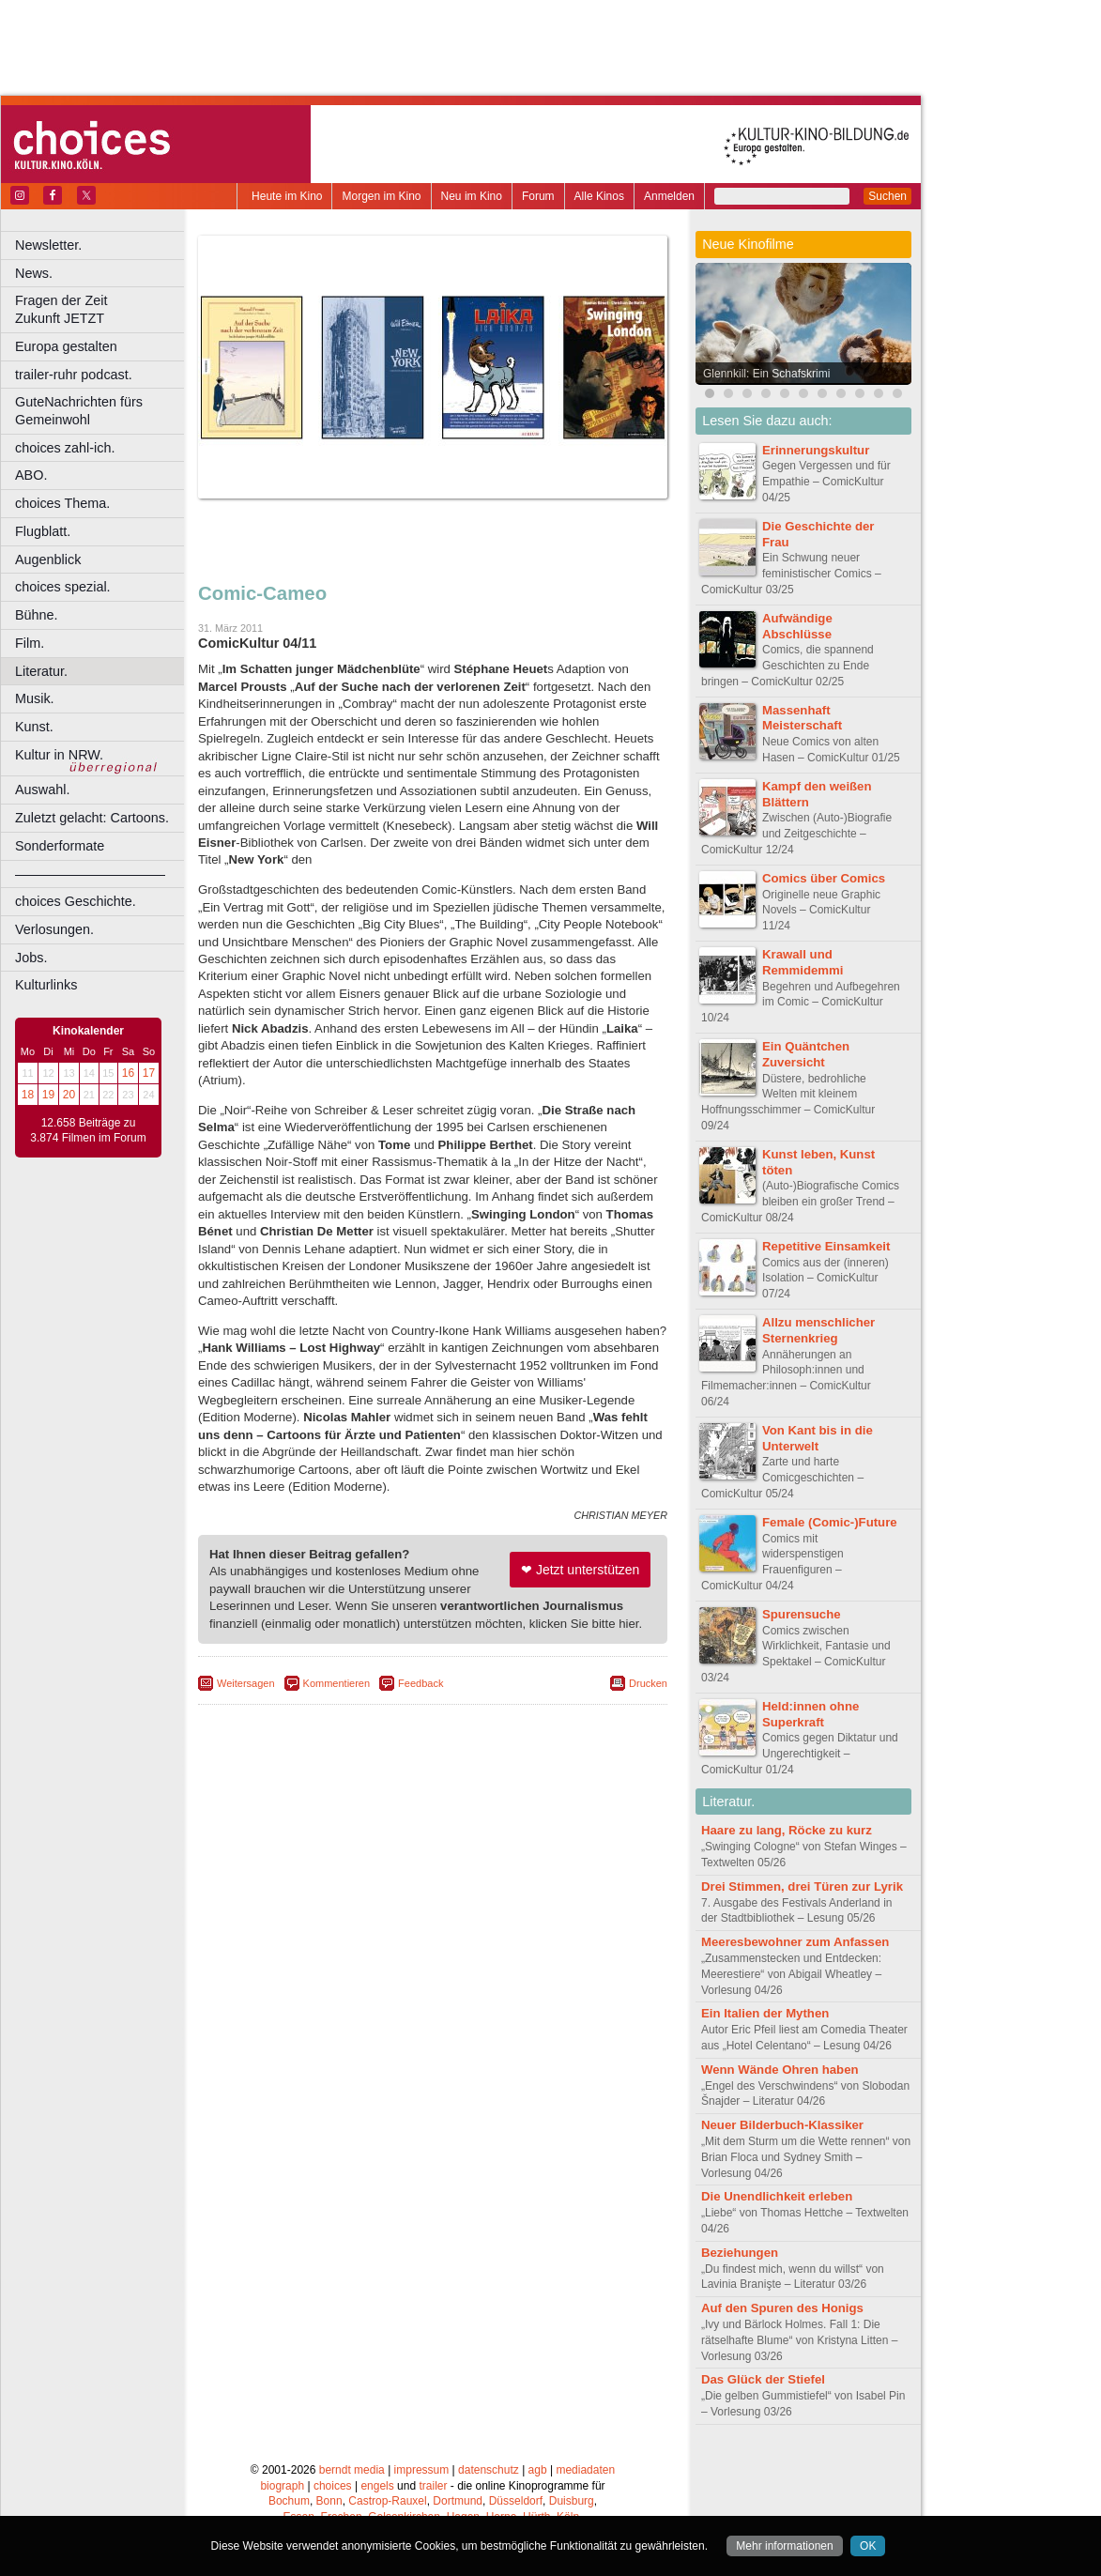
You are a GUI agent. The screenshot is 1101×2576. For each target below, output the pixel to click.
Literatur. (41, 671)
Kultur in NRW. (59, 754)
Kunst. (34, 726)
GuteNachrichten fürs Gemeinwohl (79, 410)
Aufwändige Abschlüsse (797, 626)
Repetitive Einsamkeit (826, 1246)
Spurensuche (801, 1614)
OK (868, 2546)
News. (34, 273)
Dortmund (457, 2500)
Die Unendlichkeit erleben (776, 2196)
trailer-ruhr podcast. (73, 374)
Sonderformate (59, 845)
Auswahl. (42, 789)
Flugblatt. (42, 531)
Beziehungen (739, 2253)
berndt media (352, 2469)
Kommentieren (337, 1683)
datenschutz (488, 2469)
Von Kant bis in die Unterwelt (817, 1438)
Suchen (887, 196)
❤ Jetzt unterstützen (580, 1569)
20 (69, 1094)
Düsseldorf (516, 2500)
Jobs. (31, 957)
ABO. (31, 475)
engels (376, 2485)
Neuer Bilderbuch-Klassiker (782, 2125)
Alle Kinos (599, 196)
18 (28, 1094)
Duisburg (571, 2500)
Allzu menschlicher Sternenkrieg (818, 1330)
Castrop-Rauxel (387, 2500)
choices (332, 2485)
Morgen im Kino (381, 196)
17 (149, 1073)
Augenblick (48, 559)
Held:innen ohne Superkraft (810, 1714)
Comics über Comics (823, 878)
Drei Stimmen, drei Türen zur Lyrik (802, 1886)
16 (128, 1073)
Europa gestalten (66, 346)
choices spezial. (63, 586)
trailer (433, 2485)
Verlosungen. (54, 929)
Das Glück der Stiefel (763, 2379)
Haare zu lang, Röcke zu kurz (786, 1830)
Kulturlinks (46, 984)
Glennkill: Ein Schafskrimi (766, 373)
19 (48, 1094)
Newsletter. (48, 245)
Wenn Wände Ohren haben (780, 2069)
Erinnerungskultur (815, 450)
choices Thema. (62, 503)
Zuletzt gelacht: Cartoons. (92, 817)
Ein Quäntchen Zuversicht (805, 1054)
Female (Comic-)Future (829, 1522)
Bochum (289, 2500)
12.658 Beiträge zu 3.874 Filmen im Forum (87, 1130)
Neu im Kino (471, 196)
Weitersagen (246, 1683)
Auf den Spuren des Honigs (782, 2308)
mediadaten (585, 2469)
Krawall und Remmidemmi (802, 962)
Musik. (34, 698)
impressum (422, 2469)
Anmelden (669, 196)
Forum (538, 196)
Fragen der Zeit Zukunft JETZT (102, 309)
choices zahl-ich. (65, 447)
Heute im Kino (287, 196)
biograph (282, 2485)
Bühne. (36, 614)
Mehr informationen (784, 2546)
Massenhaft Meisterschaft (802, 718)
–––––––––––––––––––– (90, 874)
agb (537, 2469)
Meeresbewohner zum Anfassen (795, 1942)
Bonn (329, 2500)
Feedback (420, 1683)
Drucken (648, 1683)
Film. (29, 643)
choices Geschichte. (75, 901)
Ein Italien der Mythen (765, 2013)
